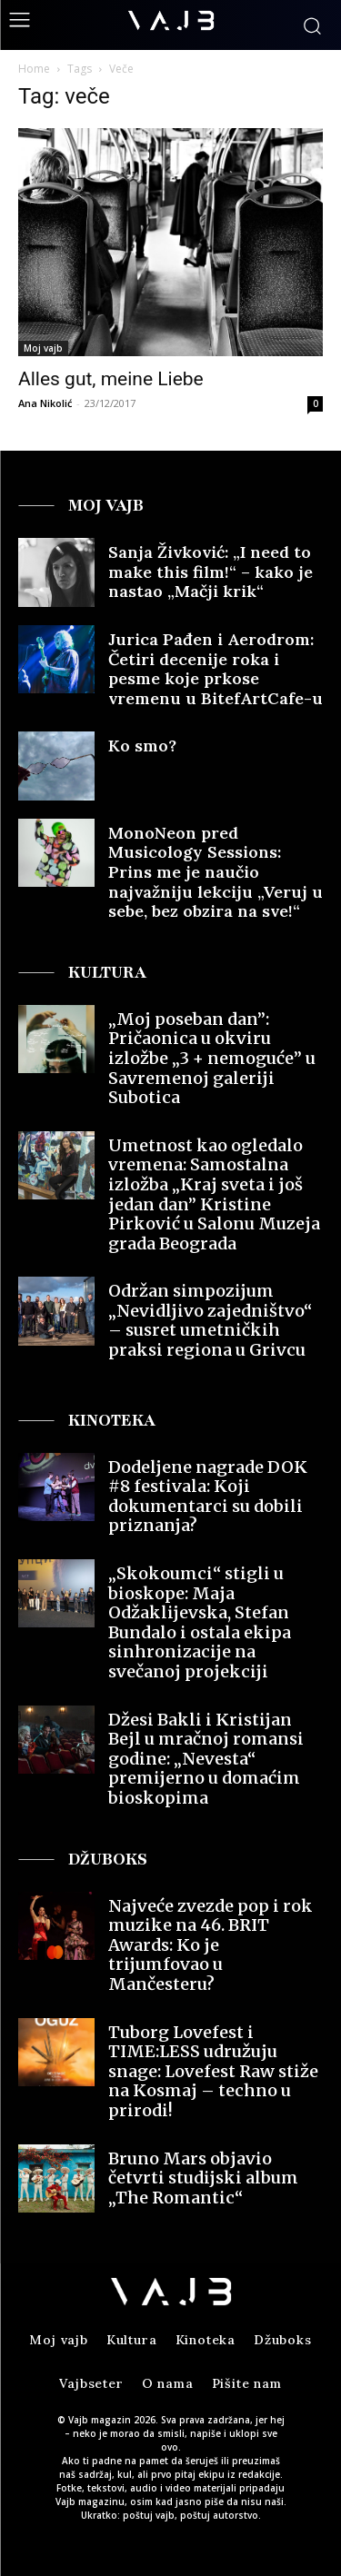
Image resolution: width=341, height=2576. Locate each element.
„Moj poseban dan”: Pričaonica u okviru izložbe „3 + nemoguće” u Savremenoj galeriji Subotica (212, 1058)
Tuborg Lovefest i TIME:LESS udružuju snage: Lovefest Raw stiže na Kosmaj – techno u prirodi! (213, 2071)
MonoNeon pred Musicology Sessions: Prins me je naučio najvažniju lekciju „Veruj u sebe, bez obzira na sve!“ (215, 871)
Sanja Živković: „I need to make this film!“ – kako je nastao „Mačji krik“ (210, 572)
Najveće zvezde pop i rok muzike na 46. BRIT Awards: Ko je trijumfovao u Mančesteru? (210, 1944)
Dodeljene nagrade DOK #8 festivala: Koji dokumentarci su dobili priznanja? (207, 1497)
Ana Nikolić (45, 403)
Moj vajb (43, 348)
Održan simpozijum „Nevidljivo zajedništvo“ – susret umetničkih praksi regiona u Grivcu (210, 1320)
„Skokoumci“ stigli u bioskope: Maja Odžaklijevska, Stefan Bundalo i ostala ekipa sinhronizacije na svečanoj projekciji (199, 1622)
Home (34, 68)
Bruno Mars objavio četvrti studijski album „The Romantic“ (203, 2178)
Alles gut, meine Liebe (111, 379)
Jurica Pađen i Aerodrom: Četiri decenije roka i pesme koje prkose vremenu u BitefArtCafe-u (215, 669)
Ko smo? (142, 745)
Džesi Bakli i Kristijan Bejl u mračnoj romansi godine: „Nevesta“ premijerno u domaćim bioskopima (206, 1758)
